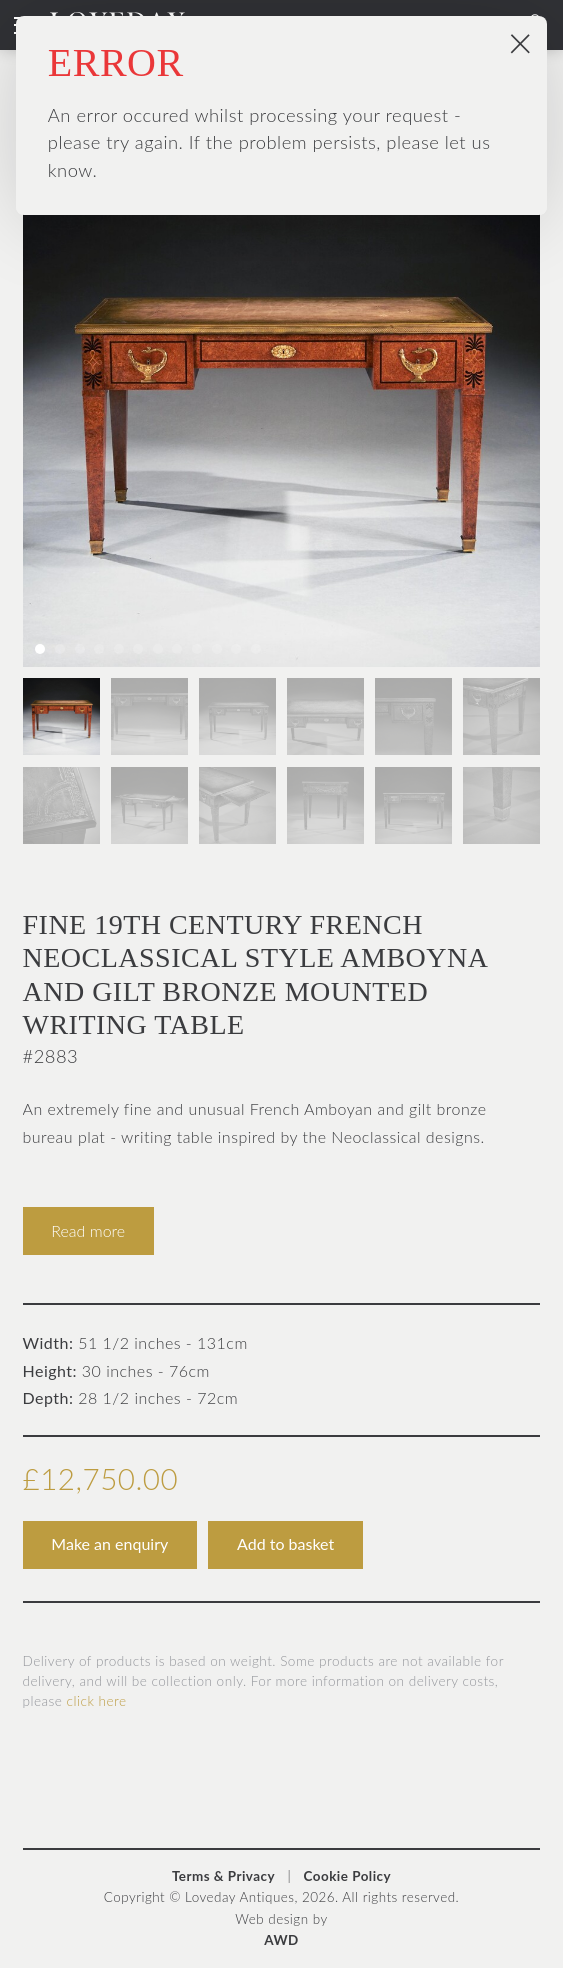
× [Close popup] (520, 42)
